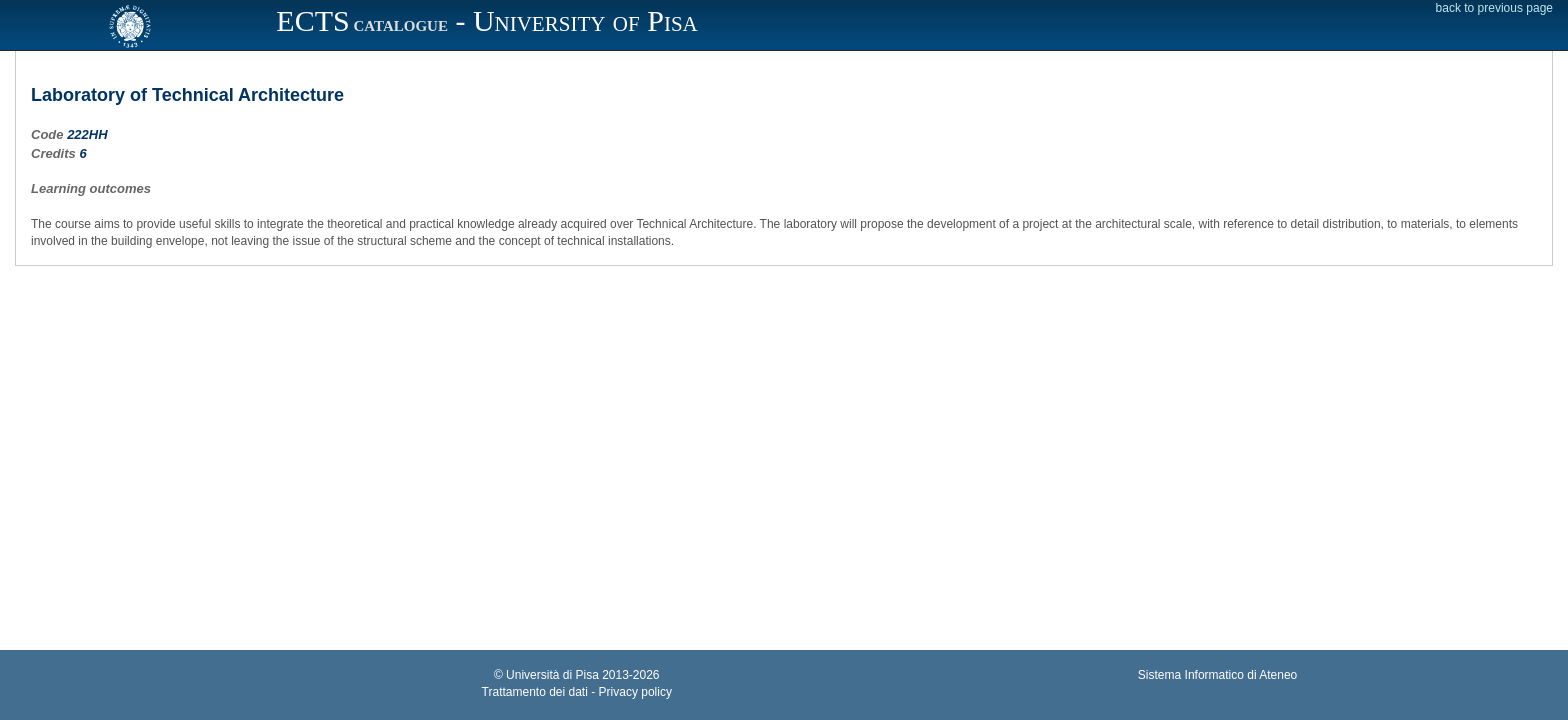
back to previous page (1494, 8)
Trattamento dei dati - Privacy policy (577, 692)
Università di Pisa (552, 675)
